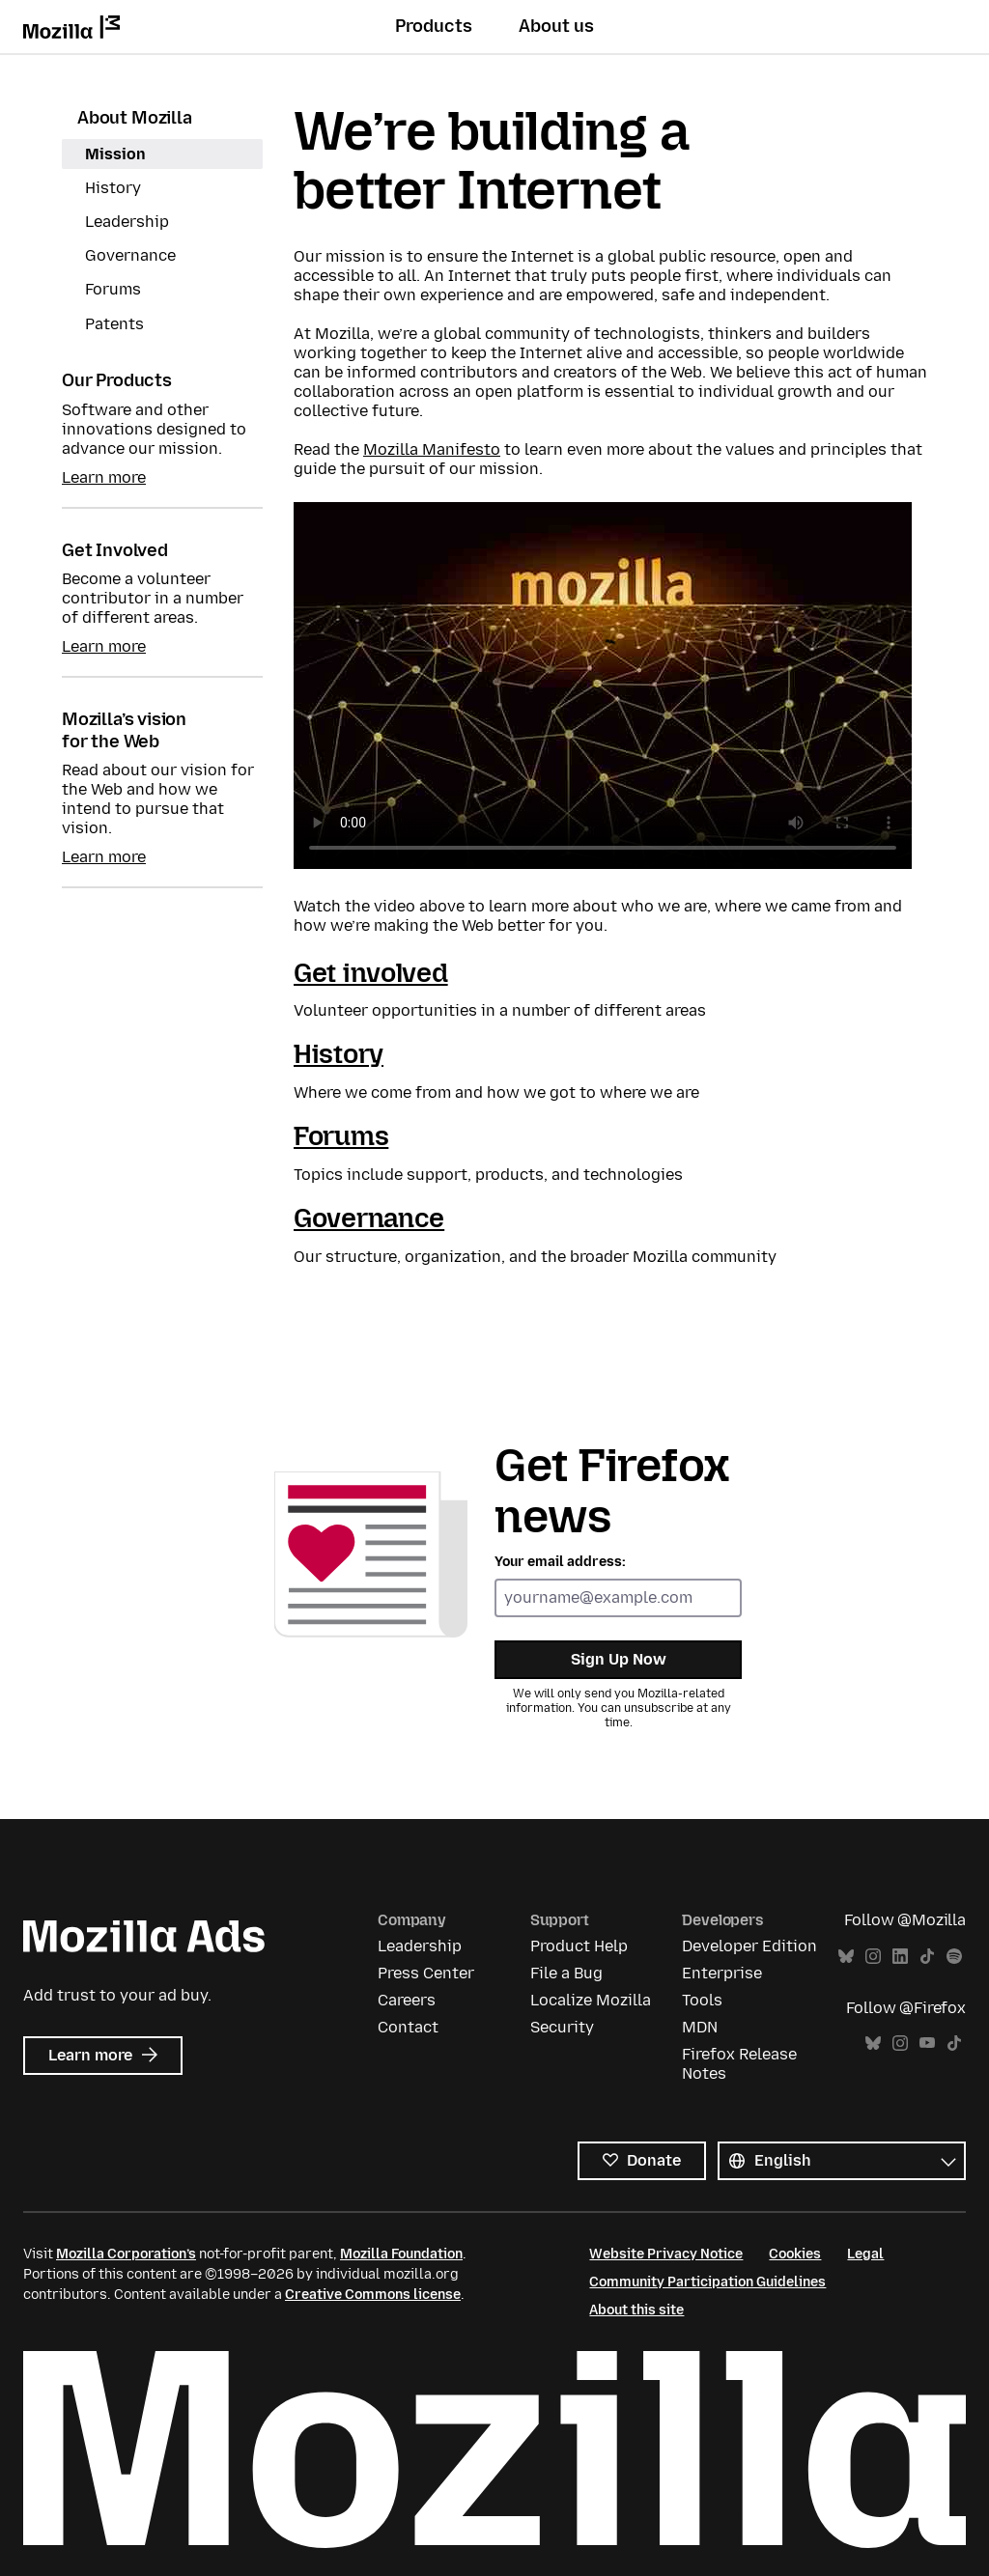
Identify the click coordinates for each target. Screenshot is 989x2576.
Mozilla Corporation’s (126, 2254)
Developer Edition (749, 1946)
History (113, 188)
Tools (702, 2000)
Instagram (873, 1957)
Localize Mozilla (590, 2000)
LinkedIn (900, 1957)
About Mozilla (134, 117)
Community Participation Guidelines (707, 2282)
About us (556, 26)
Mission (115, 154)
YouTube (927, 2043)
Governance (130, 255)
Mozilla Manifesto (431, 449)
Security (562, 2027)
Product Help (579, 1946)
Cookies (795, 2254)
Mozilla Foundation (401, 2254)
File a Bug (566, 1973)
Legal (865, 2254)
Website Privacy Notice (666, 2254)
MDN (700, 2027)
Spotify (954, 1957)
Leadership (127, 221)
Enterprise (722, 1973)
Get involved (371, 973)
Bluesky (846, 1957)
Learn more (104, 477)
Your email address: (560, 1562)
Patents (114, 324)
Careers (407, 2000)
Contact (408, 2027)
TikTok (927, 1957)
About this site (636, 2310)
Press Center (426, 1973)
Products (433, 26)
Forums (113, 289)
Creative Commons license (373, 2294)
